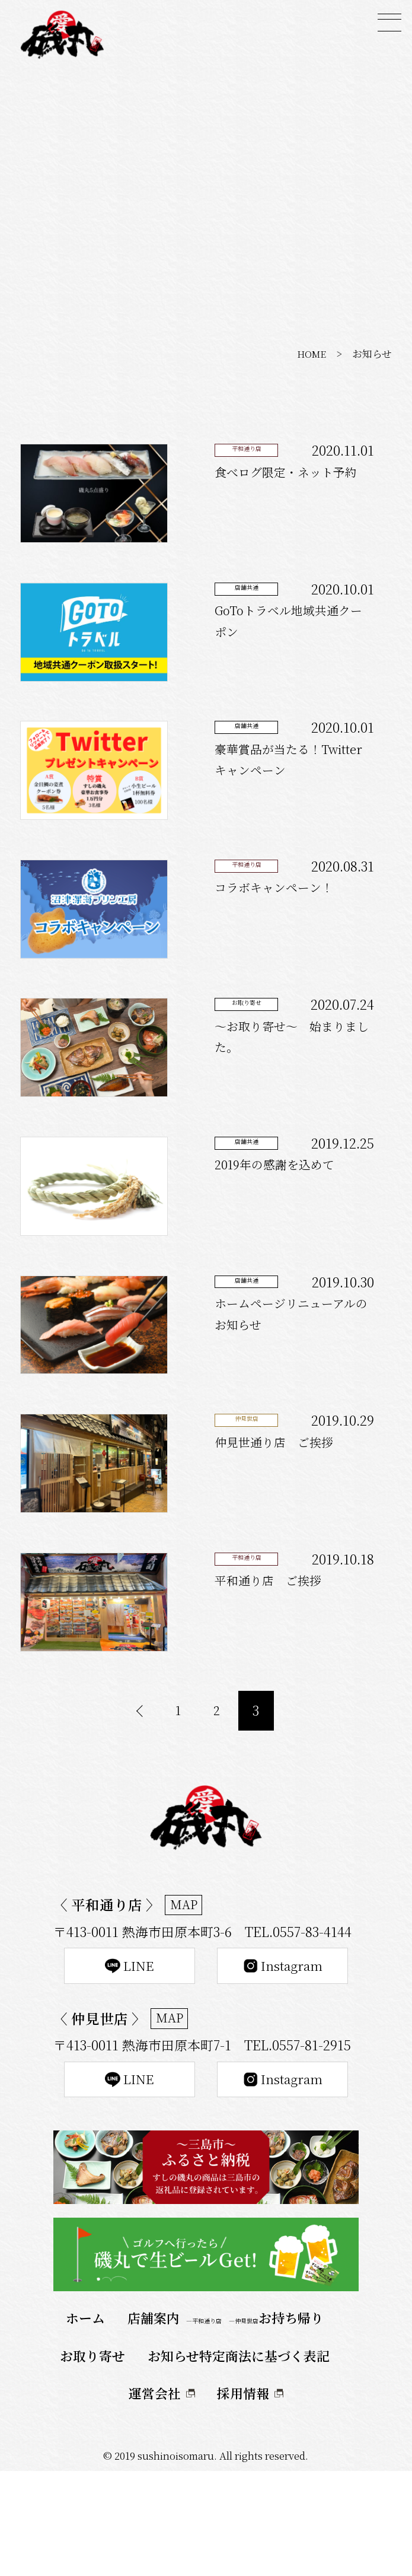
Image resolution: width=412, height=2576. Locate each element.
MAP (186, 1996)
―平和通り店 (204, 2426)
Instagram (282, 2061)
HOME (309, 353)
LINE (129, 2061)
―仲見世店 (244, 2426)
